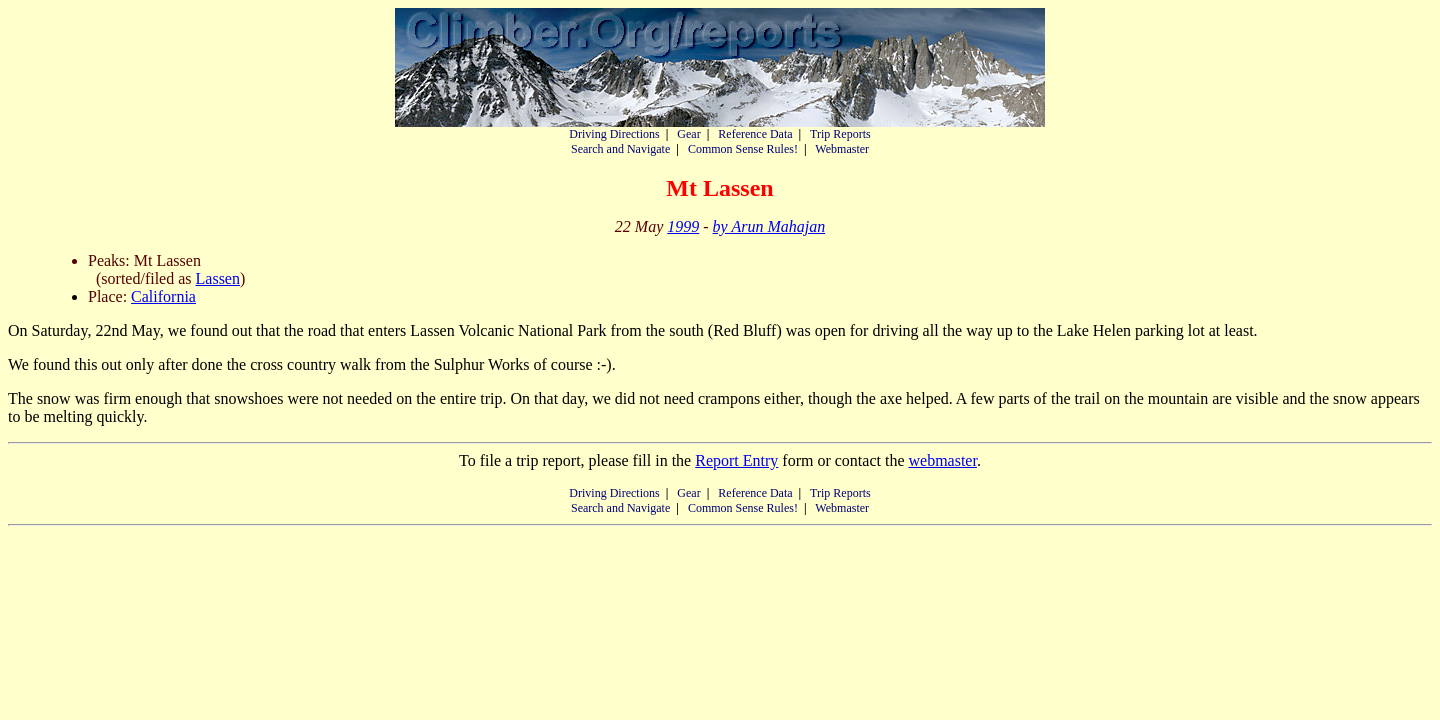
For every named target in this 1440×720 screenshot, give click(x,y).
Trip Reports (840, 134)
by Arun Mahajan (769, 226)
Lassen (218, 278)
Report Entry (736, 460)
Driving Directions (614, 134)
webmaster (942, 460)
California (163, 296)
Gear (688, 134)
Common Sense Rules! (743, 149)
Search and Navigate (620, 149)
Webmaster (842, 149)
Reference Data (755, 134)
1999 (683, 226)
